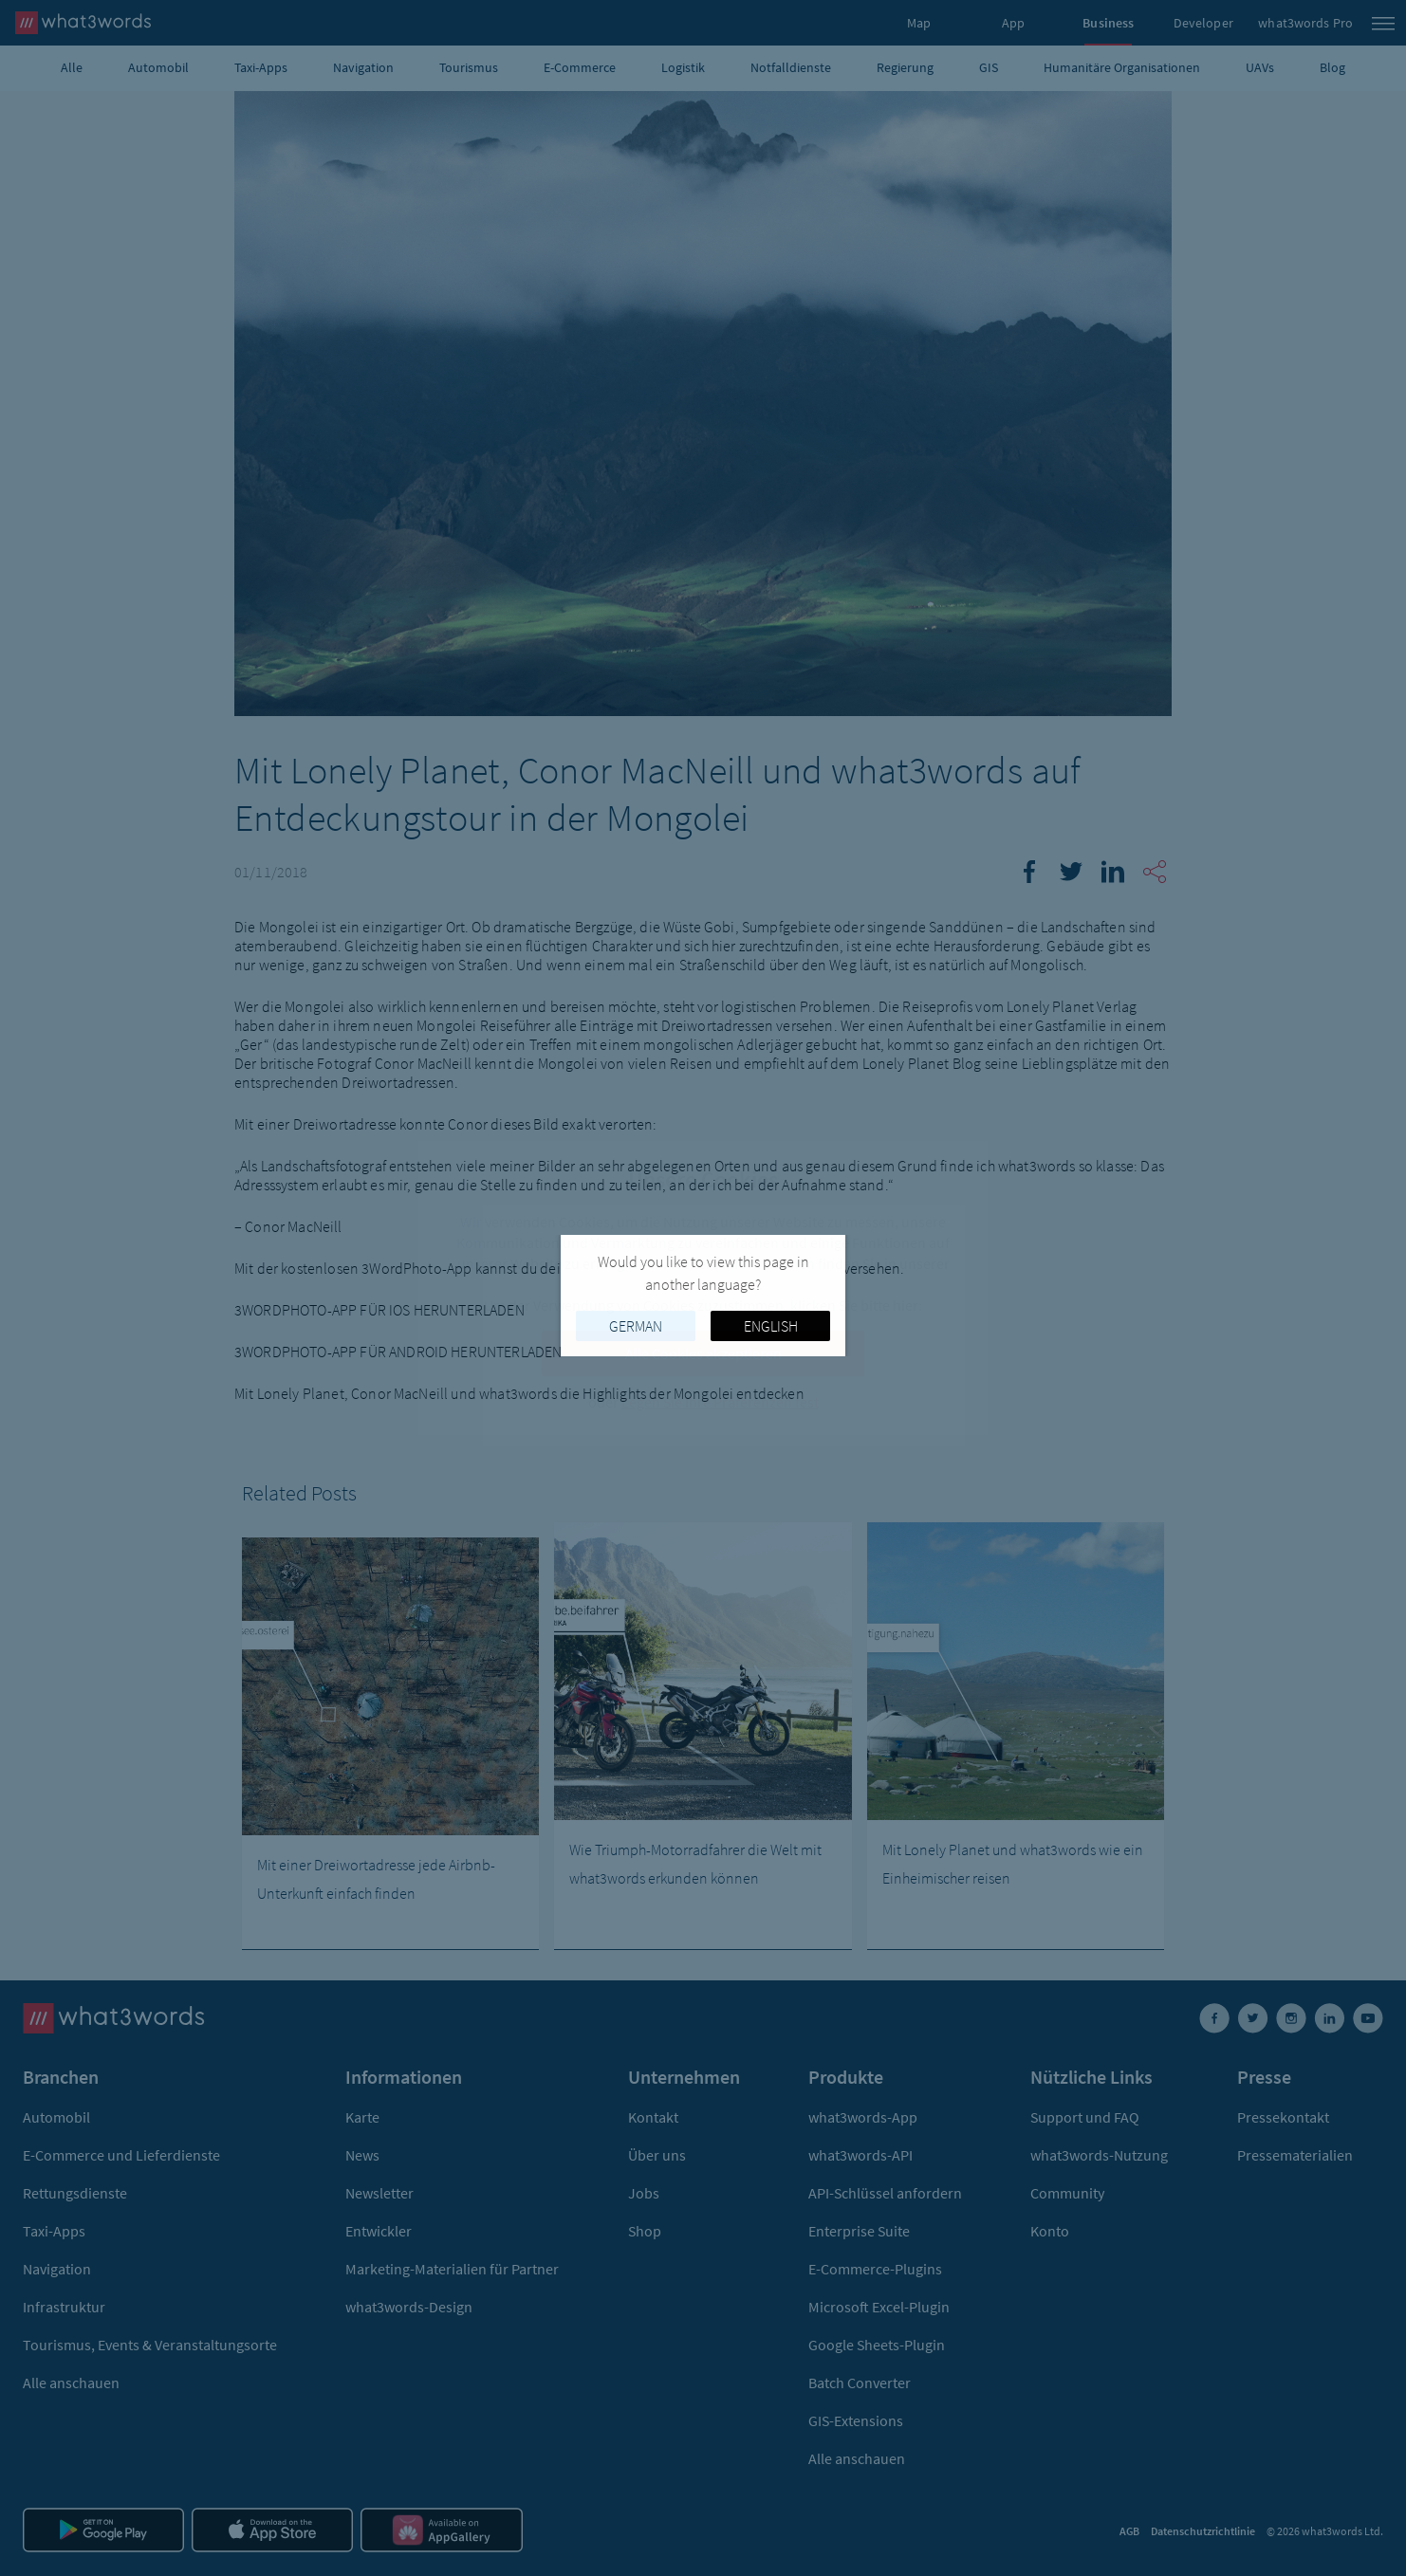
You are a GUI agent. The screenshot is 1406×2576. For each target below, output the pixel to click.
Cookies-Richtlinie (701, 1284)
